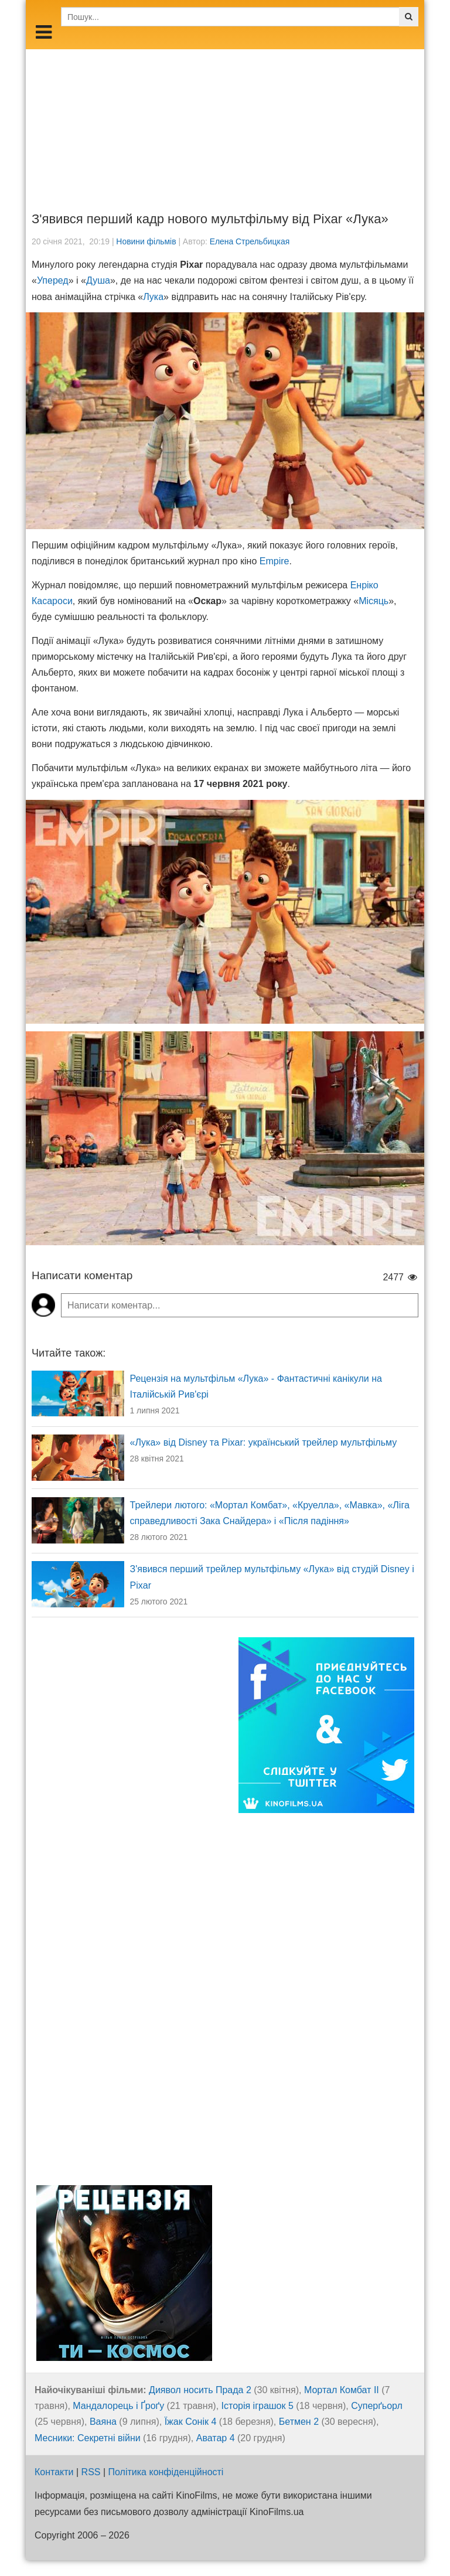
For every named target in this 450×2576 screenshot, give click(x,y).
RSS (91, 2472)
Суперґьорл (377, 2406)
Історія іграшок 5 (257, 2406)
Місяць (373, 601)
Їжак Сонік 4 (191, 2422)
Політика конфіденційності (166, 2472)
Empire (274, 561)
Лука (153, 297)
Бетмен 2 (299, 2422)
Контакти (54, 2472)
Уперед (53, 280)
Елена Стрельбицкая (250, 241)
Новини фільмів (146, 241)
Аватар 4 (215, 2438)
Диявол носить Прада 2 (200, 2390)
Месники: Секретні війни (88, 2438)
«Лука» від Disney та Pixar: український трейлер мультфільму (263, 1442)
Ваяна (103, 2422)
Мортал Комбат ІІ (341, 2390)
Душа (98, 280)
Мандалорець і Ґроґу (118, 2406)
